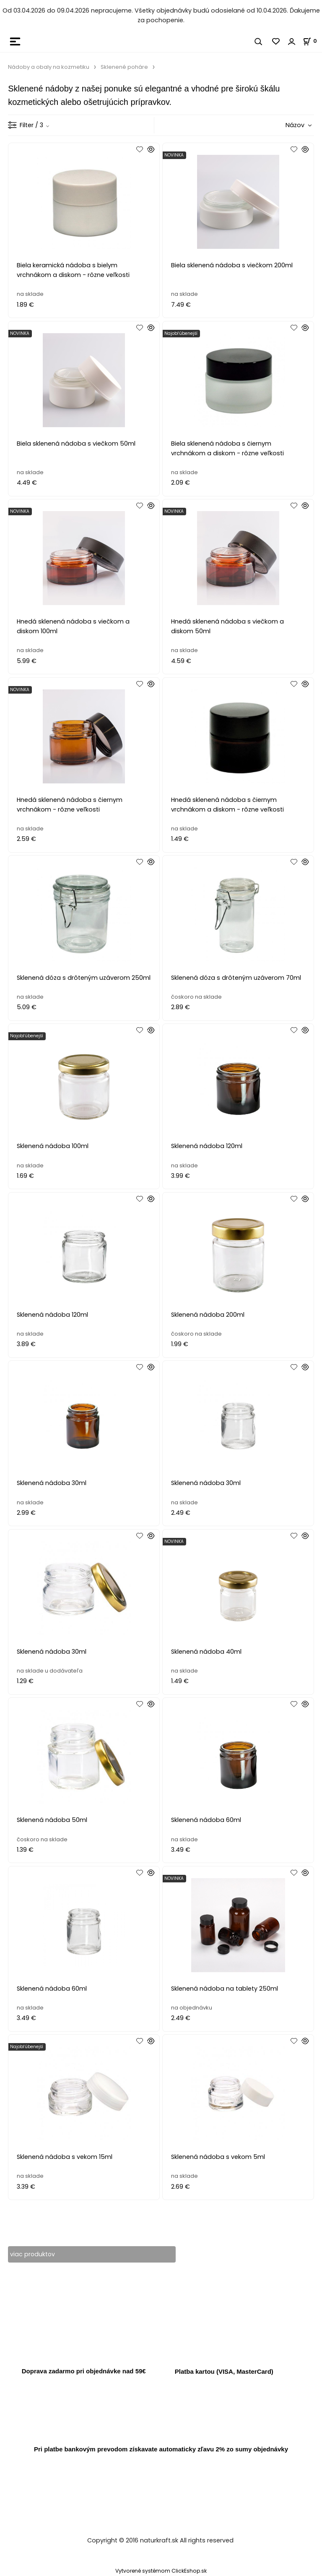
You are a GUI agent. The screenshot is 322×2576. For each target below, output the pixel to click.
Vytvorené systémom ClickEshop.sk (161, 2571)
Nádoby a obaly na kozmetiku (48, 67)
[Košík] (312, 41)
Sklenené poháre (124, 67)
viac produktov (33, 2254)
